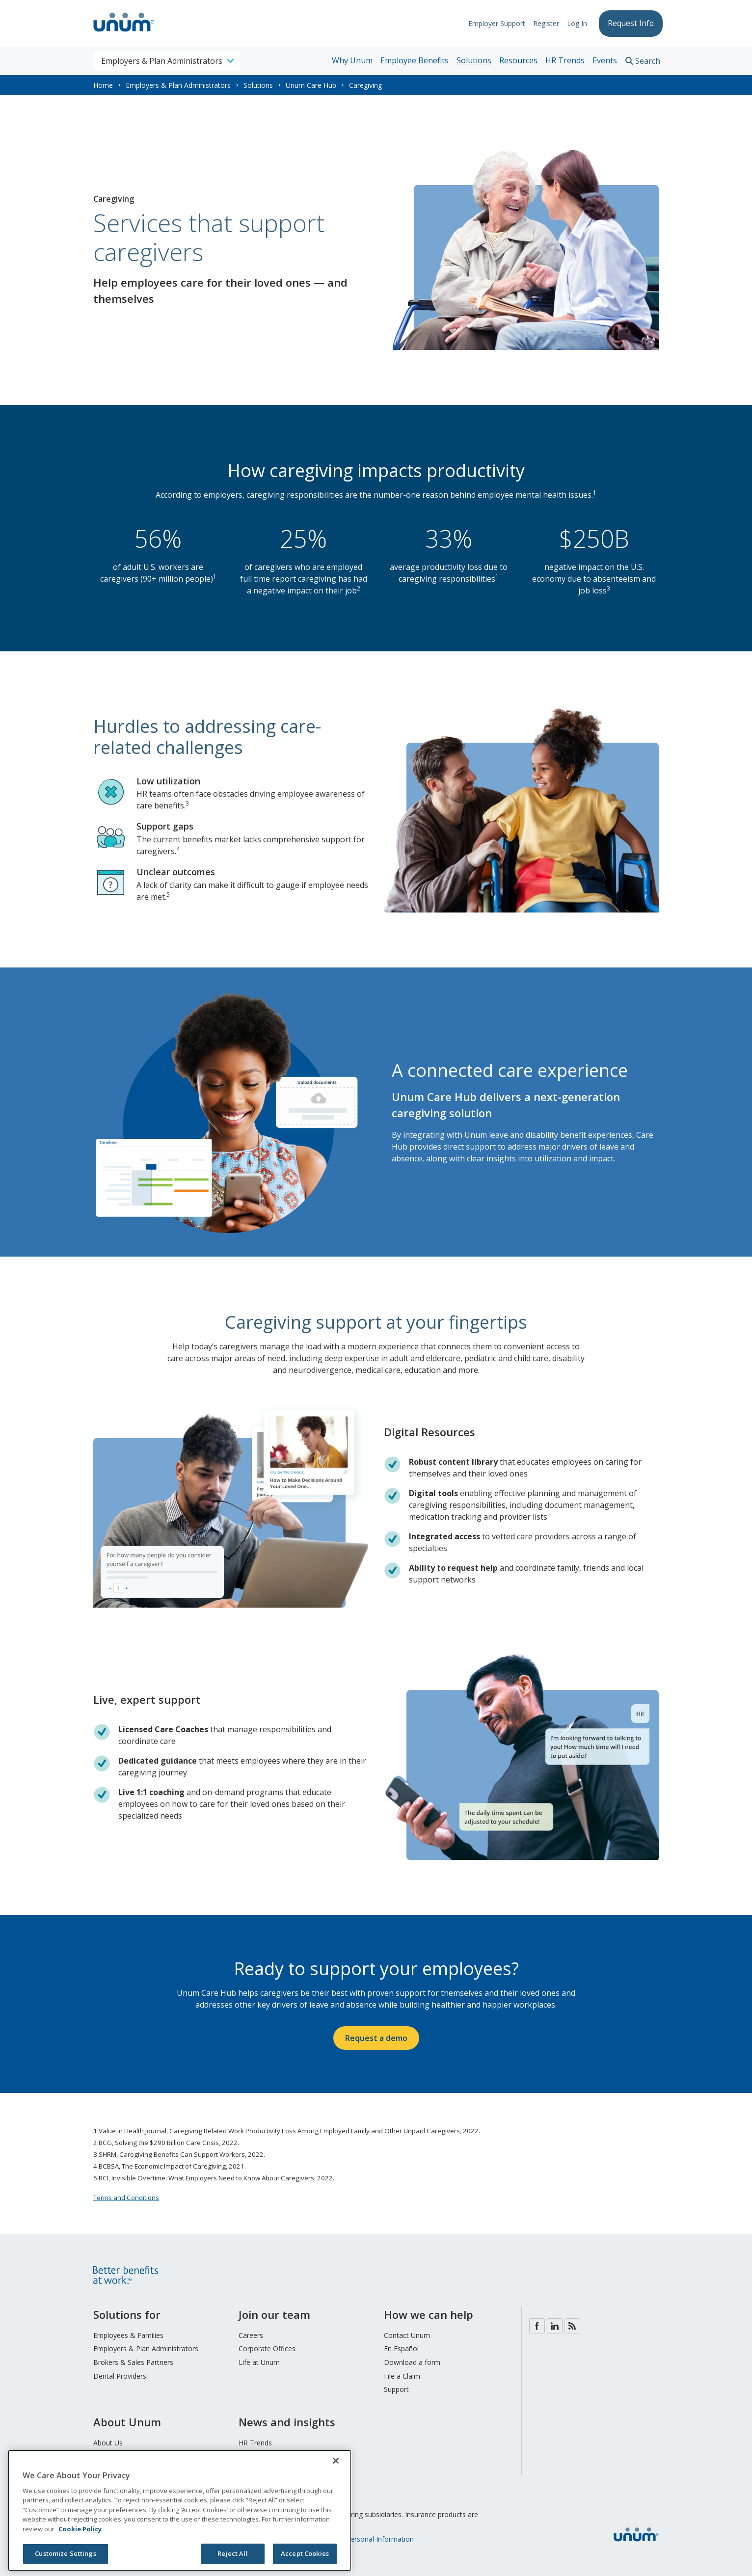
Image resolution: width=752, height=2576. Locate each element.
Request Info (629, 23)
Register (542, 23)
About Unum (127, 2422)
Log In (573, 23)
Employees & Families (128, 2335)
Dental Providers (119, 2376)
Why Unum (352, 60)
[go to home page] (124, 32)
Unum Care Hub (311, 85)
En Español (401, 2348)
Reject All (232, 2553)
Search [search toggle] (647, 60)
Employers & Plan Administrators (178, 85)
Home (103, 85)
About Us (108, 2442)
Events (604, 60)
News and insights (287, 2422)
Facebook (537, 2326)
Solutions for (127, 2314)
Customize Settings (65, 2553)
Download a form (412, 2362)
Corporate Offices (267, 2348)
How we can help (428, 2314)
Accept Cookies (305, 2553)
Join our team (274, 2314)
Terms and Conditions (126, 2197)
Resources (518, 60)
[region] (179, 2510)
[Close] (336, 2460)
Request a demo (376, 2038)
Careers (251, 2335)
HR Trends (565, 60)
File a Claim (402, 2376)
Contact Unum (407, 2335)
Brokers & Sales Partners (133, 2362)
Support (396, 2389)
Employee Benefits (414, 60)
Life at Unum (259, 2362)
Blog (572, 2326)
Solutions (474, 60)
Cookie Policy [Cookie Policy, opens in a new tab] (80, 2528)
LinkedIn (555, 2326)
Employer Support (492, 23)
